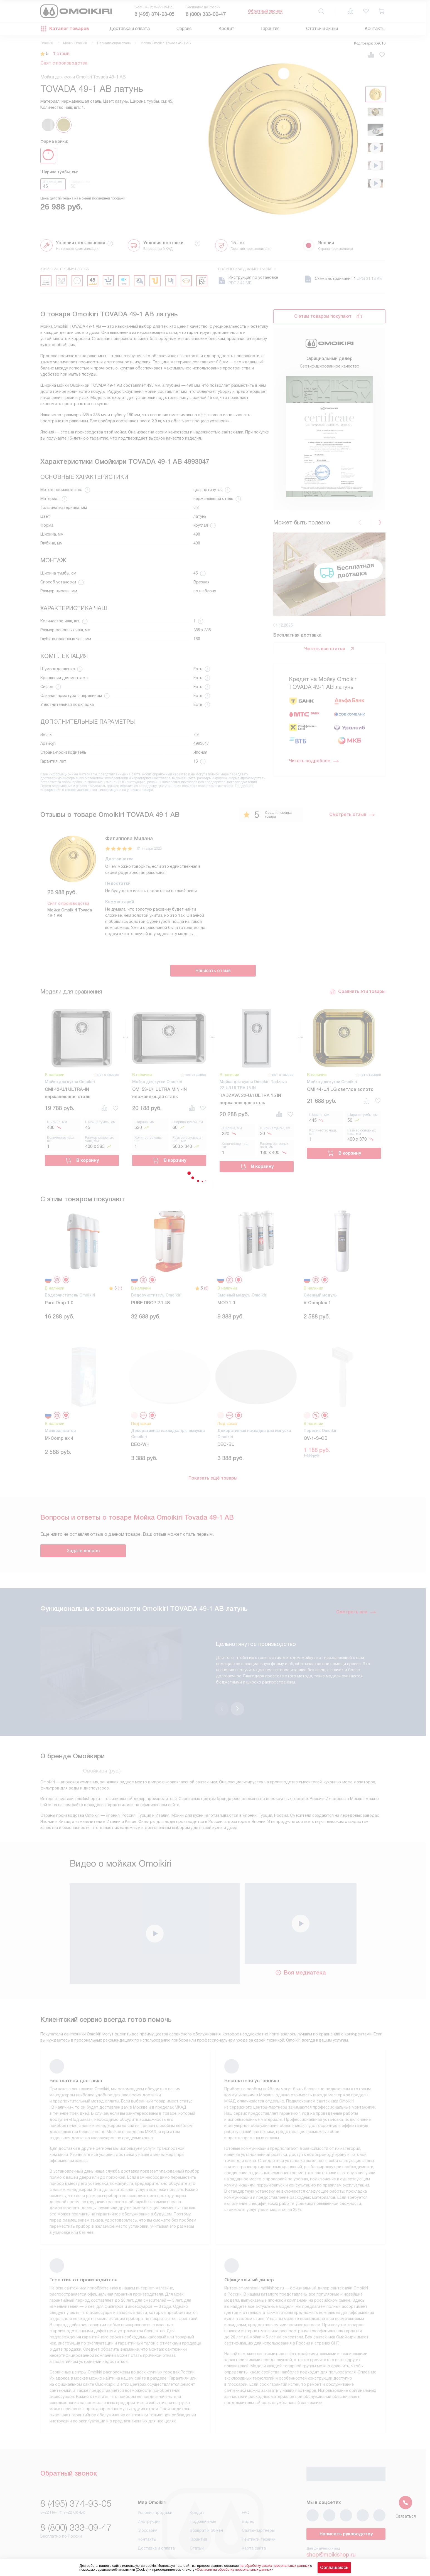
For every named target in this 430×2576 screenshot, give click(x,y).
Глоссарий (148, 2501)
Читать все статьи (329, 649)
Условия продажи (155, 2483)
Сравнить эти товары (357, 991)
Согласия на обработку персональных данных (234, 2570)
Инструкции (149, 2492)
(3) (206, 1288)
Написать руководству (346, 2505)
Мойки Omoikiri (75, 43)
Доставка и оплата (129, 28)
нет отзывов (108, 1074)
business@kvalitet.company (341, 2541)
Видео (248, 2492)
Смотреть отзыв (352, 814)
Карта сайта (254, 2519)
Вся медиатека (300, 1943)
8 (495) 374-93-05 (154, 14)
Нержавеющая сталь (114, 43)
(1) (120, 1288)
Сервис (184, 28)
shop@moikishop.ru (331, 2526)
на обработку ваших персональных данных (274, 2566)
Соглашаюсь (334, 2567)
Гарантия (270, 28)
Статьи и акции (322, 28)
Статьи (197, 2519)
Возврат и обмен (206, 2501)
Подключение (203, 2492)
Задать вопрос (83, 1550)
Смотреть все (356, 1612)
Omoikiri (46, 43)
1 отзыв (61, 53)
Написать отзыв (213, 970)
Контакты (375, 28)
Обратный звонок (265, 11)
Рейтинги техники (259, 2510)
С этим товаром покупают (323, 316)
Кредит (226, 28)
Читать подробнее (314, 761)
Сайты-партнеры (258, 2501)
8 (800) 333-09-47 (206, 14)
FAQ (245, 2483)
